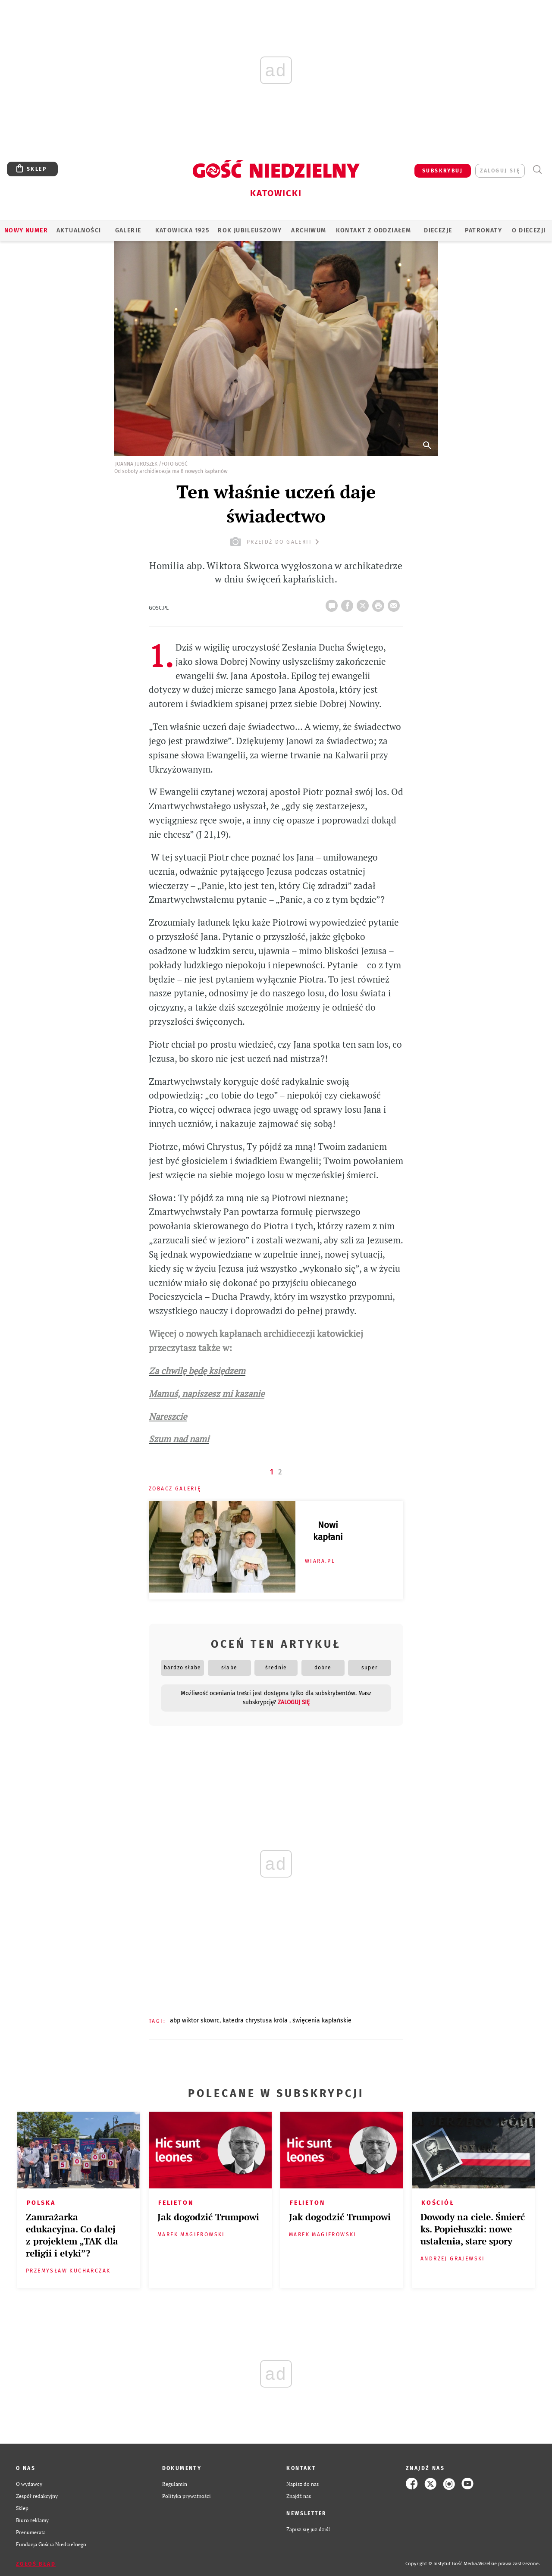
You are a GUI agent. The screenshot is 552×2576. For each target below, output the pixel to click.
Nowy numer (26, 230)
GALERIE (128, 230)
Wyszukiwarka (537, 170)
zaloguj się (500, 171)
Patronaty (483, 230)
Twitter (364, 603)
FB (349, 603)
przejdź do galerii (275, 541)
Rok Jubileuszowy (250, 230)
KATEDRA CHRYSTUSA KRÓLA (256, 2020)
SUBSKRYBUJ (442, 171)
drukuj (380, 603)
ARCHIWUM (308, 230)
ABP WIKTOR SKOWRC (195, 2020)
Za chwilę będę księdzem (197, 1371)
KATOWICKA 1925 (182, 230)
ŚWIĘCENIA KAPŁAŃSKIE (321, 2020)
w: (227, 1348)
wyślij (395, 603)
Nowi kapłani (328, 1531)
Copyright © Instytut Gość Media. (441, 2564)
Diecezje (438, 230)
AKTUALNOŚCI (78, 230)
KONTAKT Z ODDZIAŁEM (373, 230)
